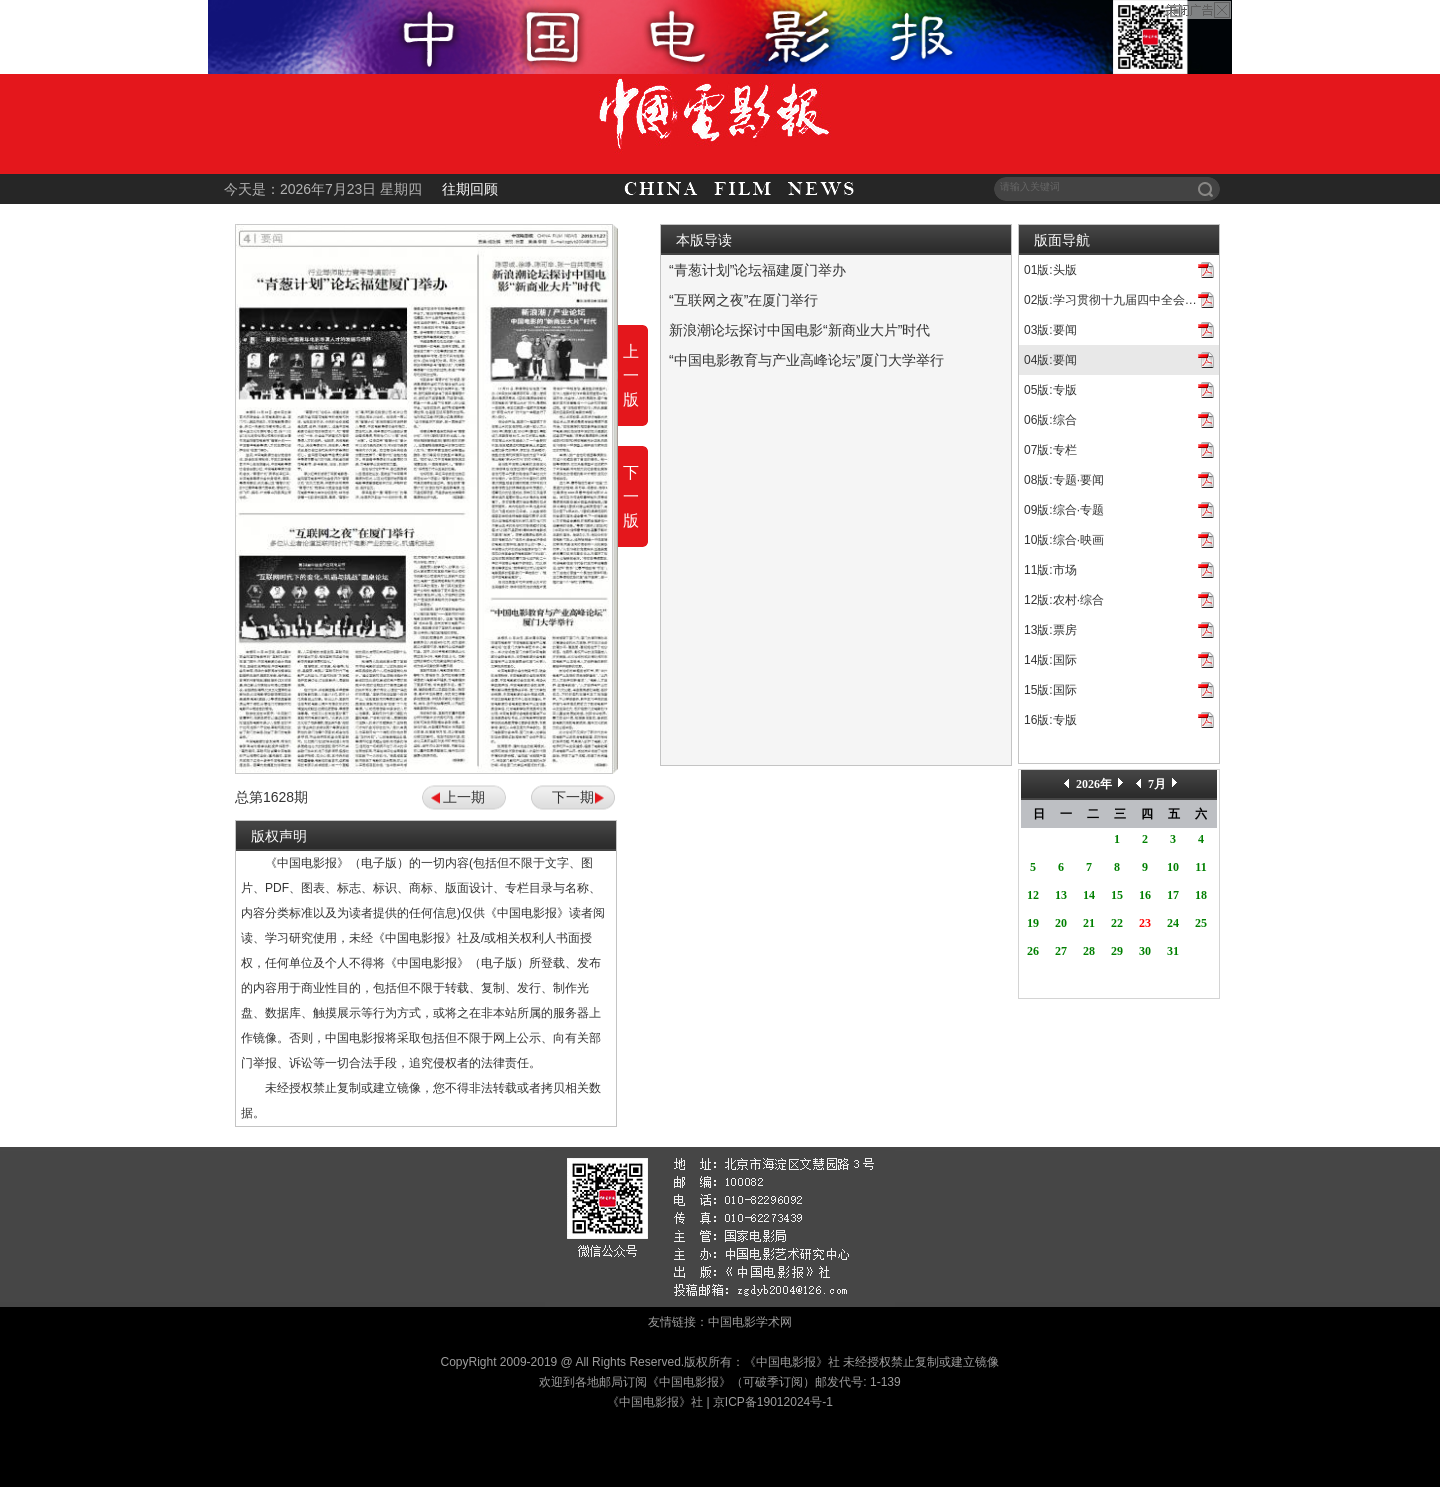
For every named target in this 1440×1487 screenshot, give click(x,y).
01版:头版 (1050, 270)
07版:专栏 (1050, 450)
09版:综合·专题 (1064, 510)
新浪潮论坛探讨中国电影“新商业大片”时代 (799, 330)
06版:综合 (1050, 420)
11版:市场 (1050, 570)
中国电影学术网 (750, 1322)
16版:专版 (1050, 720)
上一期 (464, 797)
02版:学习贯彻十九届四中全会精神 (1116, 300)
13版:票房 (1050, 630)
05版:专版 (1050, 390)
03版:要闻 (1050, 330)
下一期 (573, 797)
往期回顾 (470, 189)
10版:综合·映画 (1064, 540)
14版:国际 (1050, 660)
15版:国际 (1050, 690)
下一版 (631, 496)
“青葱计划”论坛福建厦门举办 (757, 270)
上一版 (631, 375)
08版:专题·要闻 (1064, 480)
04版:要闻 (1050, 360)
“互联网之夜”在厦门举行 (743, 300)
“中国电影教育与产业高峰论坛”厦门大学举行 (806, 360)
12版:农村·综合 (1064, 600)
